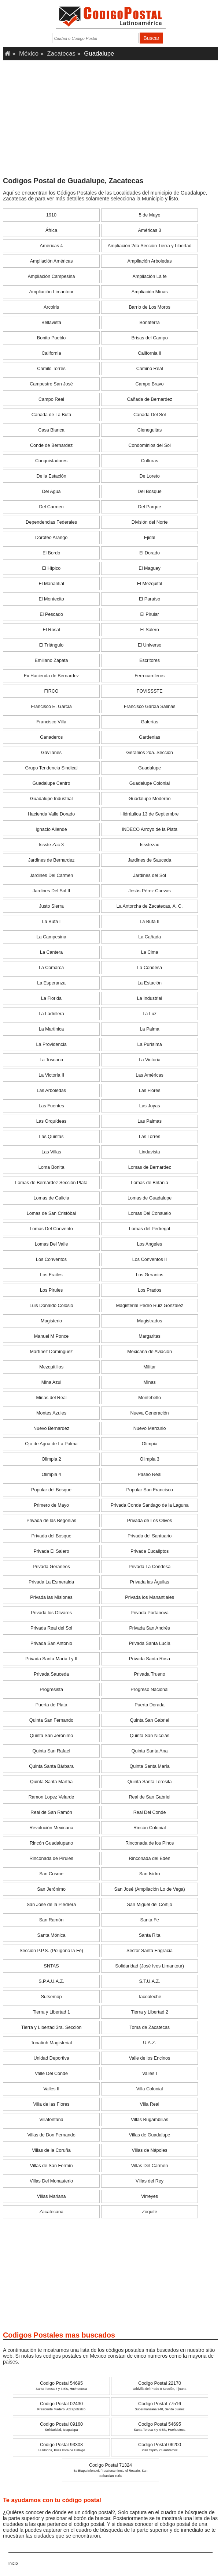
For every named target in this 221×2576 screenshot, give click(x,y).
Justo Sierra (51, 906)
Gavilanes (51, 752)
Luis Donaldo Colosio (51, 1305)
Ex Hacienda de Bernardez (51, 675)
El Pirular (149, 614)
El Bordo (51, 553)
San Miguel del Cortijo (149, 1904)
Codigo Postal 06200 (159, 2447)
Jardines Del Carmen (51, 875)
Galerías (149, 721)
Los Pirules (51, 1290)
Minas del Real (51, 1397)
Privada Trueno (149, 1674)
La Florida (51, 998)
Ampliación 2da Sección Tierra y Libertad (150, 245)
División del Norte (150, 522)
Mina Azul (51, 1382)
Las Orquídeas (51, 1121)
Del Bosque (150, 491)
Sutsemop (51, 1996)
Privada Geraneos (51, 1566)
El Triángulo (51, 645)
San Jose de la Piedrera (51, 1904)
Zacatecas (61, 53)
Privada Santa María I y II (51, 1658)
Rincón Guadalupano (51, 1843)
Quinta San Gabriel (149, 1720)
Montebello (149, 1397)
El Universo (149, 645)
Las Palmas (149, 1121)
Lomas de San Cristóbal (51, 1213)
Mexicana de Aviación (149, 1351)
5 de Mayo (150, 215)
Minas (149, 1382)
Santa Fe (149, 1919)
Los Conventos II (149, 1259)
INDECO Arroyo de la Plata (149, 829)
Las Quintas (51, 1136)
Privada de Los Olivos (149, 1520)
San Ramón (51, 1919)
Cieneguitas (149, 430)
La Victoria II (51, 1075)
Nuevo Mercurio (149, 1428)
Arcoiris (51, 307)
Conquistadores (51, 460)
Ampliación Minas (150, 291)
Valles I (149, 2073)
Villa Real (149, 2104)
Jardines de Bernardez (51, 860)
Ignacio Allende (51, 829)
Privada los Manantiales (149, 1597)
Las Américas (149, 1075)
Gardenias (149, 737)
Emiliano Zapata (51, 660)
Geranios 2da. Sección (149, 752)
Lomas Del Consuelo (149, 1213)
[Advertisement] (110, 120)
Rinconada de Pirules (51, 1858)
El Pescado (51, 614)
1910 (51, 215)
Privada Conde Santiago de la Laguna (150, 1505)
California (51, 353)
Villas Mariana (51, 2196)
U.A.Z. (149, 2042)
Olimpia (150, 1443)
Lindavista (149, 1152)
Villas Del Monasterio (51, 2181)
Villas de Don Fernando (51, 2135)
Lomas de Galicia (51, 1198)
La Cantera (51, 952)
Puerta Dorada (150, 1704)
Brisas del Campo (149, 337)
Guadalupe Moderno (150, 798)
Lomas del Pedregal (149, 1228)
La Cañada (149, 936)
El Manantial (51, 583)
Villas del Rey (149, 2181)
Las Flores (150, 1090)
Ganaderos (51, 737)
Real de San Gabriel (149, 1797)
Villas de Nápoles (149, 2150)
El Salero (149, 629)
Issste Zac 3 (51, 844)
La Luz (149, 1013)
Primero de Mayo (51, 1505)
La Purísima (149, 1044)
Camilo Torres (51, 368)
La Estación (149, 983)
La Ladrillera (51, 1013)
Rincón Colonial (149, 1827)
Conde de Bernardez (51, 445)
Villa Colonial (149, 2088)
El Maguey (150, 568)
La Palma (149, 1029)
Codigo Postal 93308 (61, 2447)
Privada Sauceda (51, 1674)
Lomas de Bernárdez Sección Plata (51, 1182)
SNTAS (51, 1966)
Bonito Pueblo (51, 337)
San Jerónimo (51, 1889)
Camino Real (149, 368)
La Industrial (149, 998)
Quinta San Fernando (51, 1720)
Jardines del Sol (149, 875)
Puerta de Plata (51, 1704)
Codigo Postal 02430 (61, 2406)
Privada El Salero (51, 1551)
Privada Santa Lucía (149, 1643)
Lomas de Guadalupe (150, 1198)
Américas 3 (149, 230)
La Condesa (149, 967)
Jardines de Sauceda (149, 860)
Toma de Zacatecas (149, 2027)
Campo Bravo (150, 384)
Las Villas (51, 1152)
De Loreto (149, 476)
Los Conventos (51, 1259)
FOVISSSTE (150, 691)
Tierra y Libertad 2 (149, 2012)
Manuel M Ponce (51, 1336)
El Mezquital (149, 583)
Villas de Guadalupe (149, 2135)
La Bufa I (51, 921)
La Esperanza (51, 983)
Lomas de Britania (149, 1182)
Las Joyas (149, 1105)
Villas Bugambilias (149, 2119)
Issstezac (149, 844)
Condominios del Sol (149, 445)
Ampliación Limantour (51, 291)
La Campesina (51, 936)
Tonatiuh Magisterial (51, 2042)
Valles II (51, 2088)
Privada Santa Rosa (149, 1658)
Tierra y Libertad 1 (51, 2012)
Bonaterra (149, 322)
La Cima (149, 952)
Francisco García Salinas (150, 706)
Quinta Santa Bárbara (51, 1766)
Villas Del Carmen (149, 2165)
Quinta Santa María (149, 1766)
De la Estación (51, 476)
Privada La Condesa (149, 1566)
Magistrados (149, 1320)
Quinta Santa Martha (51, 1781)
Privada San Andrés (149, 1628)
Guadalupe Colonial (149, 783)
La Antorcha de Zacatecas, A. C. (150, 906)
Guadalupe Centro (51, 783)
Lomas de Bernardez (149, 1167)
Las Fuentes (51, 1105)
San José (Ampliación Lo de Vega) (149, 1889)
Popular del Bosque (51, 1489)
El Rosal (51, 629)
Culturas (149, 460)
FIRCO (51, 691)
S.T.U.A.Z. (149, 1981)
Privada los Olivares (51, 1612)
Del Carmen (51, 506)
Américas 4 (51, 245)
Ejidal (149, 537)
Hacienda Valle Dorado (51, 814)
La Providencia (51, 1044)
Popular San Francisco (149, 1489)
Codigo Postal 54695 (61, 2386)
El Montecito (51, 599)
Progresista (51, 1689)
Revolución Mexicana (51, 1827)
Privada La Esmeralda (51, 1582)
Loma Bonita (51, 1167)
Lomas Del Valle (51, 1244)
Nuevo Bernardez (51, 1428)
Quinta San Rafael (51, 1751)
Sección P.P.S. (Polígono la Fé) (51, 1950)
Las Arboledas (51, 1090)
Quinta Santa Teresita (150, 1781)
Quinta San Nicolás (149, 1735)
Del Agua (51, 491)
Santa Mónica (51, 1935)
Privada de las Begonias (51, 1520)
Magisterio (51, 1320)
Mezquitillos (51, 1367)
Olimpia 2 (51, 1459)
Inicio (13, 2563)
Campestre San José (51, 384)
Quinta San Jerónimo (51, 1735)
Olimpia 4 (51, 1474)
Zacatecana (51, 2211)
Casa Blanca (51, 430)
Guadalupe (149, 768)
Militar (149, 1367)
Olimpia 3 (149, 1459)
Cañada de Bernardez (149, 399)
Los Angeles (149, 1244)
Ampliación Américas (51, 261)
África (51, 230)
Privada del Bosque (51, 1536)
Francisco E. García (51, 706)
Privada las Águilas (149, 1582)
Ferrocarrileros (150, 675)
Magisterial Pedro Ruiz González (149, 1305)
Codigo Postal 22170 (160, 2386)
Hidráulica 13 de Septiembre (150, 814)
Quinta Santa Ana (150, 1751)
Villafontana (51, 2119)
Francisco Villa (51, 721)
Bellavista (51, 322)
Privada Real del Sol (51, 1628)
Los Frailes (51, 1274)
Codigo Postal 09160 (61, 2427)
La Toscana (51, 1059)
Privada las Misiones (51, 1597)
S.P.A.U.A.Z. (51, 1981)
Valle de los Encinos (149, 2058)
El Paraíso (149, 599)
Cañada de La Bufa (51, 414)
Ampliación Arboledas (150, 261)
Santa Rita (150, 1935)
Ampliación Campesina (51, 276)
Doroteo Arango (51, 537)
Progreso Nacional (149, 1689)
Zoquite (149, 2211)
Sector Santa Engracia (149, 1950)
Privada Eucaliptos (149, 1551)
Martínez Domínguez (51, 1351)
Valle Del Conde (51, 2073)
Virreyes (149, 2196)
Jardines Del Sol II (51, 890)
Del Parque (149, 506)
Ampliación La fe (150, 276)
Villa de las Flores (51, 2104)
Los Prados (149, 1290)
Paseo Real (150, 1474)
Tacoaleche (149, 1996)
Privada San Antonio (51, 1643)
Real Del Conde (149, 1812)
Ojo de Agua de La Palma (51, 1443)
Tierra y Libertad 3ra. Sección (51, 2027)
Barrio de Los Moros (149, 307)
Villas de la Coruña (51, 2150)
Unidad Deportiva (51, 2058)
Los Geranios (149, 1274)
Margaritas (150, 1336)
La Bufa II (149, 921)
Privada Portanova (149, 1612)
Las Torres (150, 1136)
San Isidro (149, 1873)
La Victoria (149, 1059)
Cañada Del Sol (149, 414)
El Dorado (149, 553)
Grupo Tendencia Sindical (51, 768)
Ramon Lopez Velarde (51, 1797)
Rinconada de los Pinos (149, 1843)
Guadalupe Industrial (51, 798)
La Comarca (51, 967)
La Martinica (51, 1029)
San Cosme (51, 1873)
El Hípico (51, 568)
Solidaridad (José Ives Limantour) (149, 1966)
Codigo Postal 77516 (160, 2406)
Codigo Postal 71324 (110, 2470)
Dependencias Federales (51, 522)
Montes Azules (51, 1413)
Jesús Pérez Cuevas (149, 890)
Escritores (149, 660)
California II (149, 353)
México (28, 53)
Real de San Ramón (51, 1812)
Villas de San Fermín (51, 2165)
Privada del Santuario (150, 1536)
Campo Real (51, 399)
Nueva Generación (149, 1413)
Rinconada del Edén (149, 1858)
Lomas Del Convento (51, 1228)
